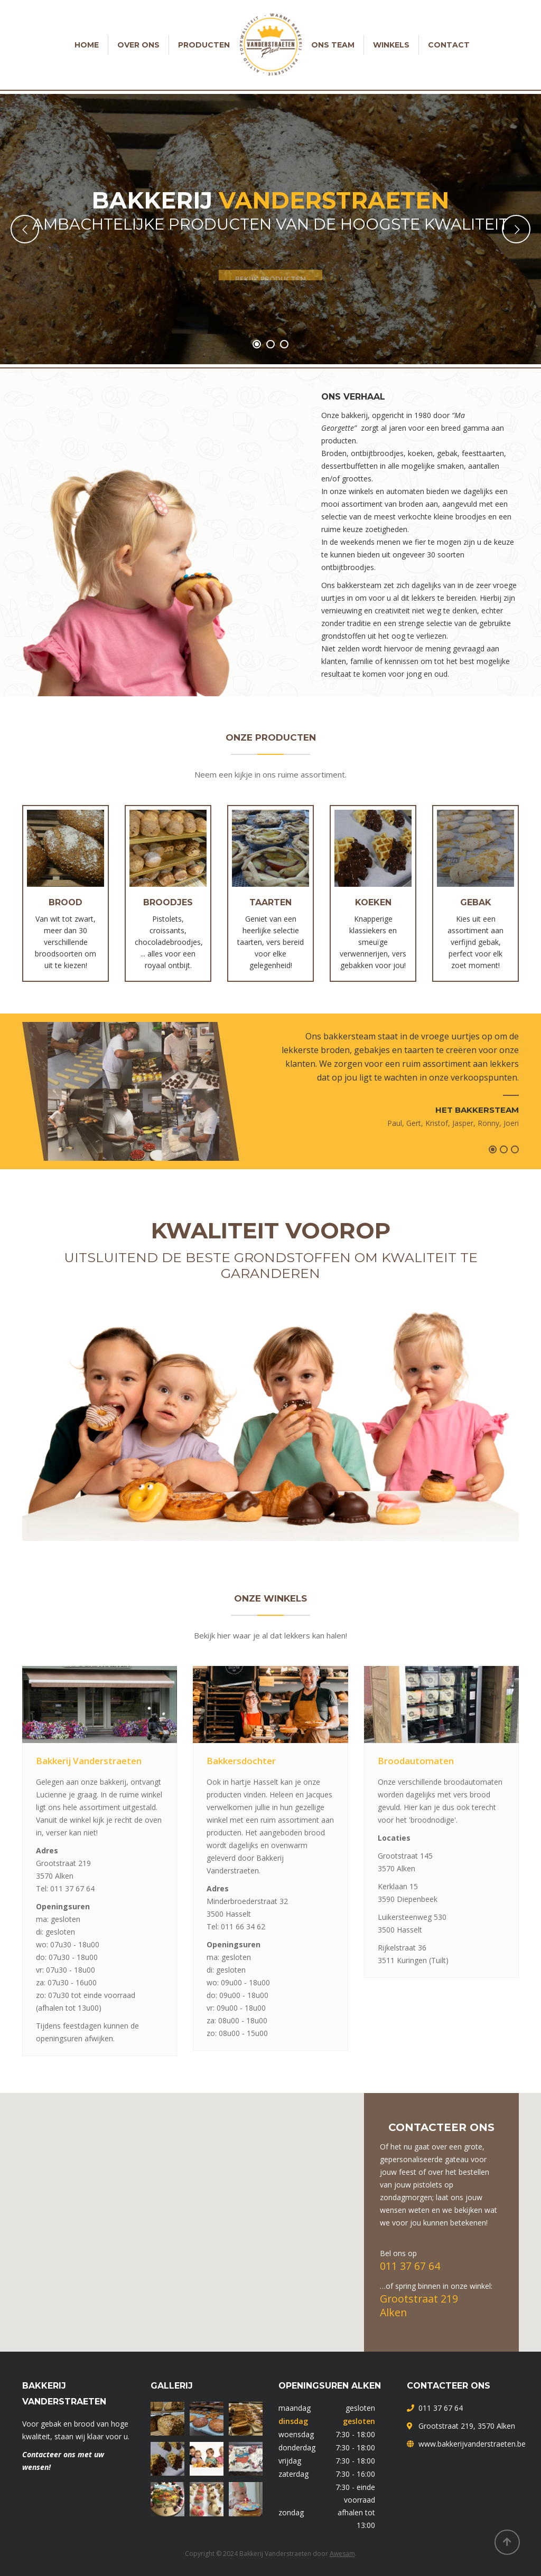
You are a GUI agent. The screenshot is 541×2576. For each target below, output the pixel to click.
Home (86, 45)
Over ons (138, 45)
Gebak (475, 902)
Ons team (333, 45)
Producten (204, 45)
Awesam (342, 2553)
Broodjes (168, 902)
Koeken (373, 902)
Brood (65, 902)
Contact (449, 45)
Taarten (270, 902)
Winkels (391, 45)
